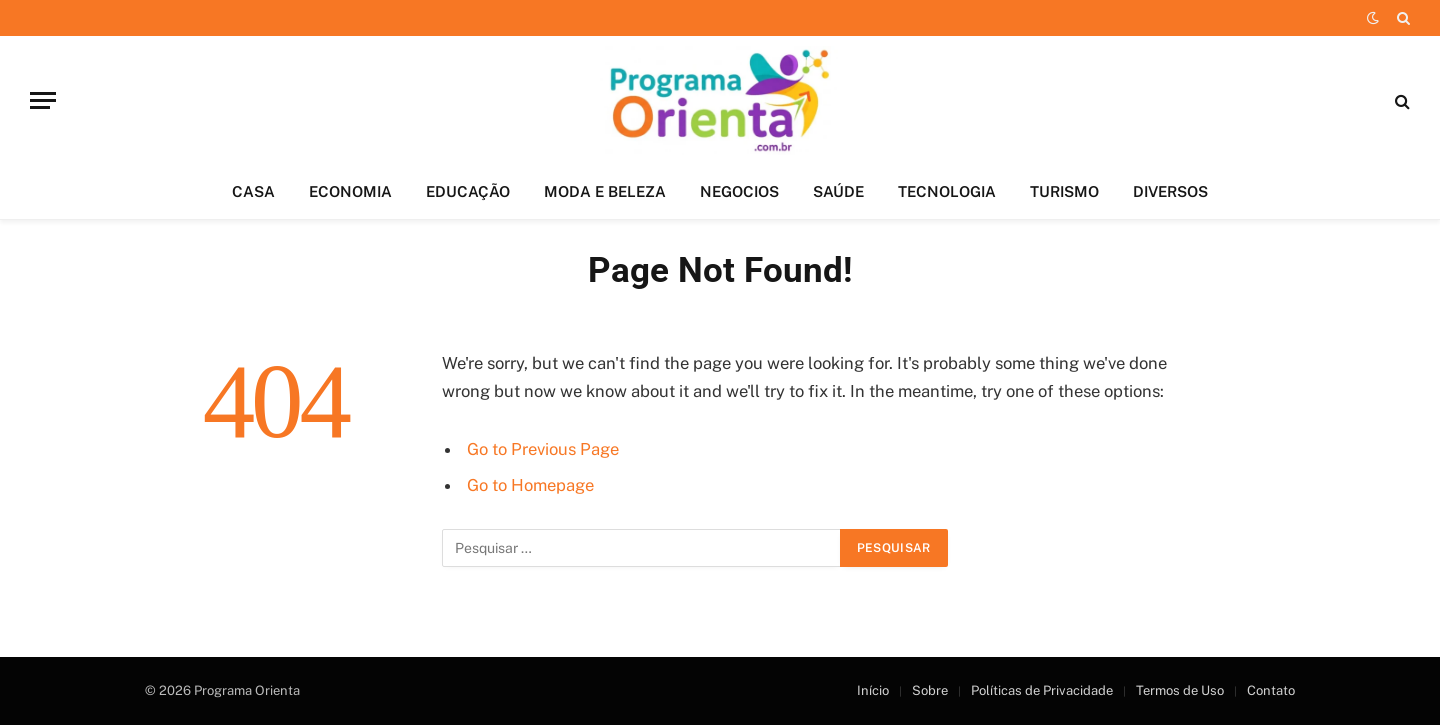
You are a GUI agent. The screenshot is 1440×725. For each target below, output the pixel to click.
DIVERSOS (1170, 191)
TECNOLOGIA (947, 191)
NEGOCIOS (739, 191)
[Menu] (43, 100)
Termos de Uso (1180, 690)
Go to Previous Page (543, 449)
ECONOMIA (350, 191)
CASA (253, 191)
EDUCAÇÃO (468, 191)
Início (873, 690)
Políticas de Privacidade (1042, 690)
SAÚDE (838, 191)
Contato (1271, 690)
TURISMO (1064, 191)
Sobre (930, 690)
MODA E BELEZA (605, 191)
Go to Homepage (530, 485)
